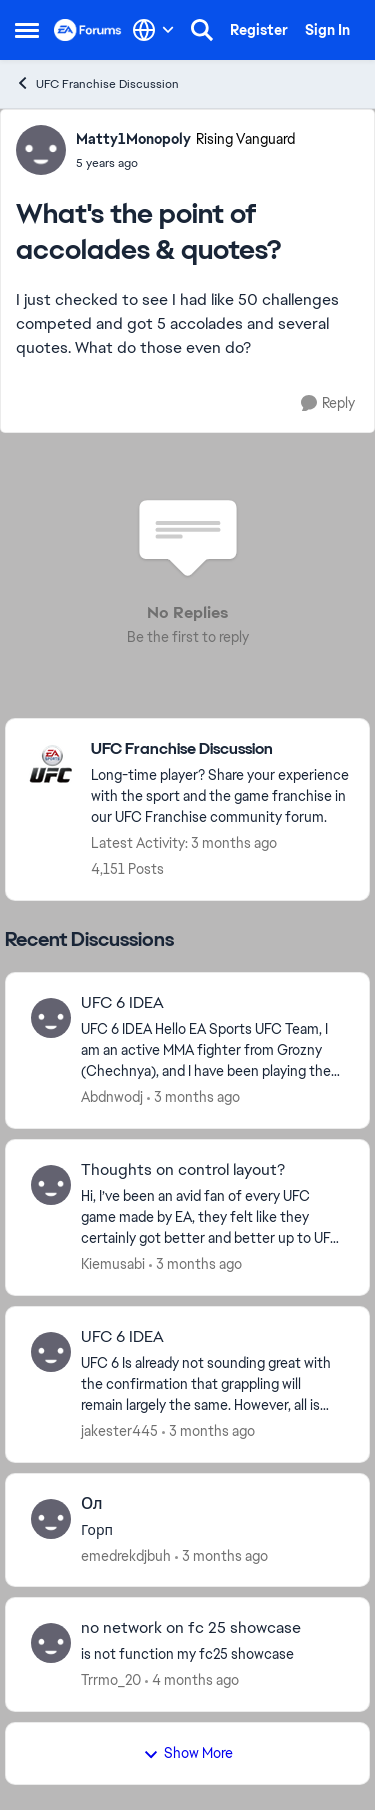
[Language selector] (153, 30)
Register (259, 30)
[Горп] (212, 1529)
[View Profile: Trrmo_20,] (51, 1643)
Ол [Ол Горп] (92, 1504)
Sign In (327, 30)
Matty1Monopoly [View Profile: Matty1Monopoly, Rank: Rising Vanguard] (133, 139)
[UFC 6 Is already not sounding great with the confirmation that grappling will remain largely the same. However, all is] (212, 1384)
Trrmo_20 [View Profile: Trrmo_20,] (111, 1680)
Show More (188, 1753)
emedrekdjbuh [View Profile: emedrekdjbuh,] (126, 1555)
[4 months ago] (192, 1680)
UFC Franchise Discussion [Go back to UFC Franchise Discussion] (97, 83)
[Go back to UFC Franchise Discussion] (220, 749)
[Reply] (328, 403)
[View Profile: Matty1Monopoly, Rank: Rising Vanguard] (41, 150)
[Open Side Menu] (27, 30)
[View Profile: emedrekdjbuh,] (51, 1519)
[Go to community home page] (88, 30)
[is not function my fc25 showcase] (212, 1654)
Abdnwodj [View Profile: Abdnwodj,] (112, 1097)
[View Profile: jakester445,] (51, 1352)
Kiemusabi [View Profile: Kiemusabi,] (113, 1264)
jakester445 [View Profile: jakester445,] (119, 1431)
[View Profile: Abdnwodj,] (51, 1018)
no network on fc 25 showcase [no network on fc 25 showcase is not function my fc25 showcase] (191, 1628)
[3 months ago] (193, 1097)
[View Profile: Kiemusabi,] (51, 1185)
